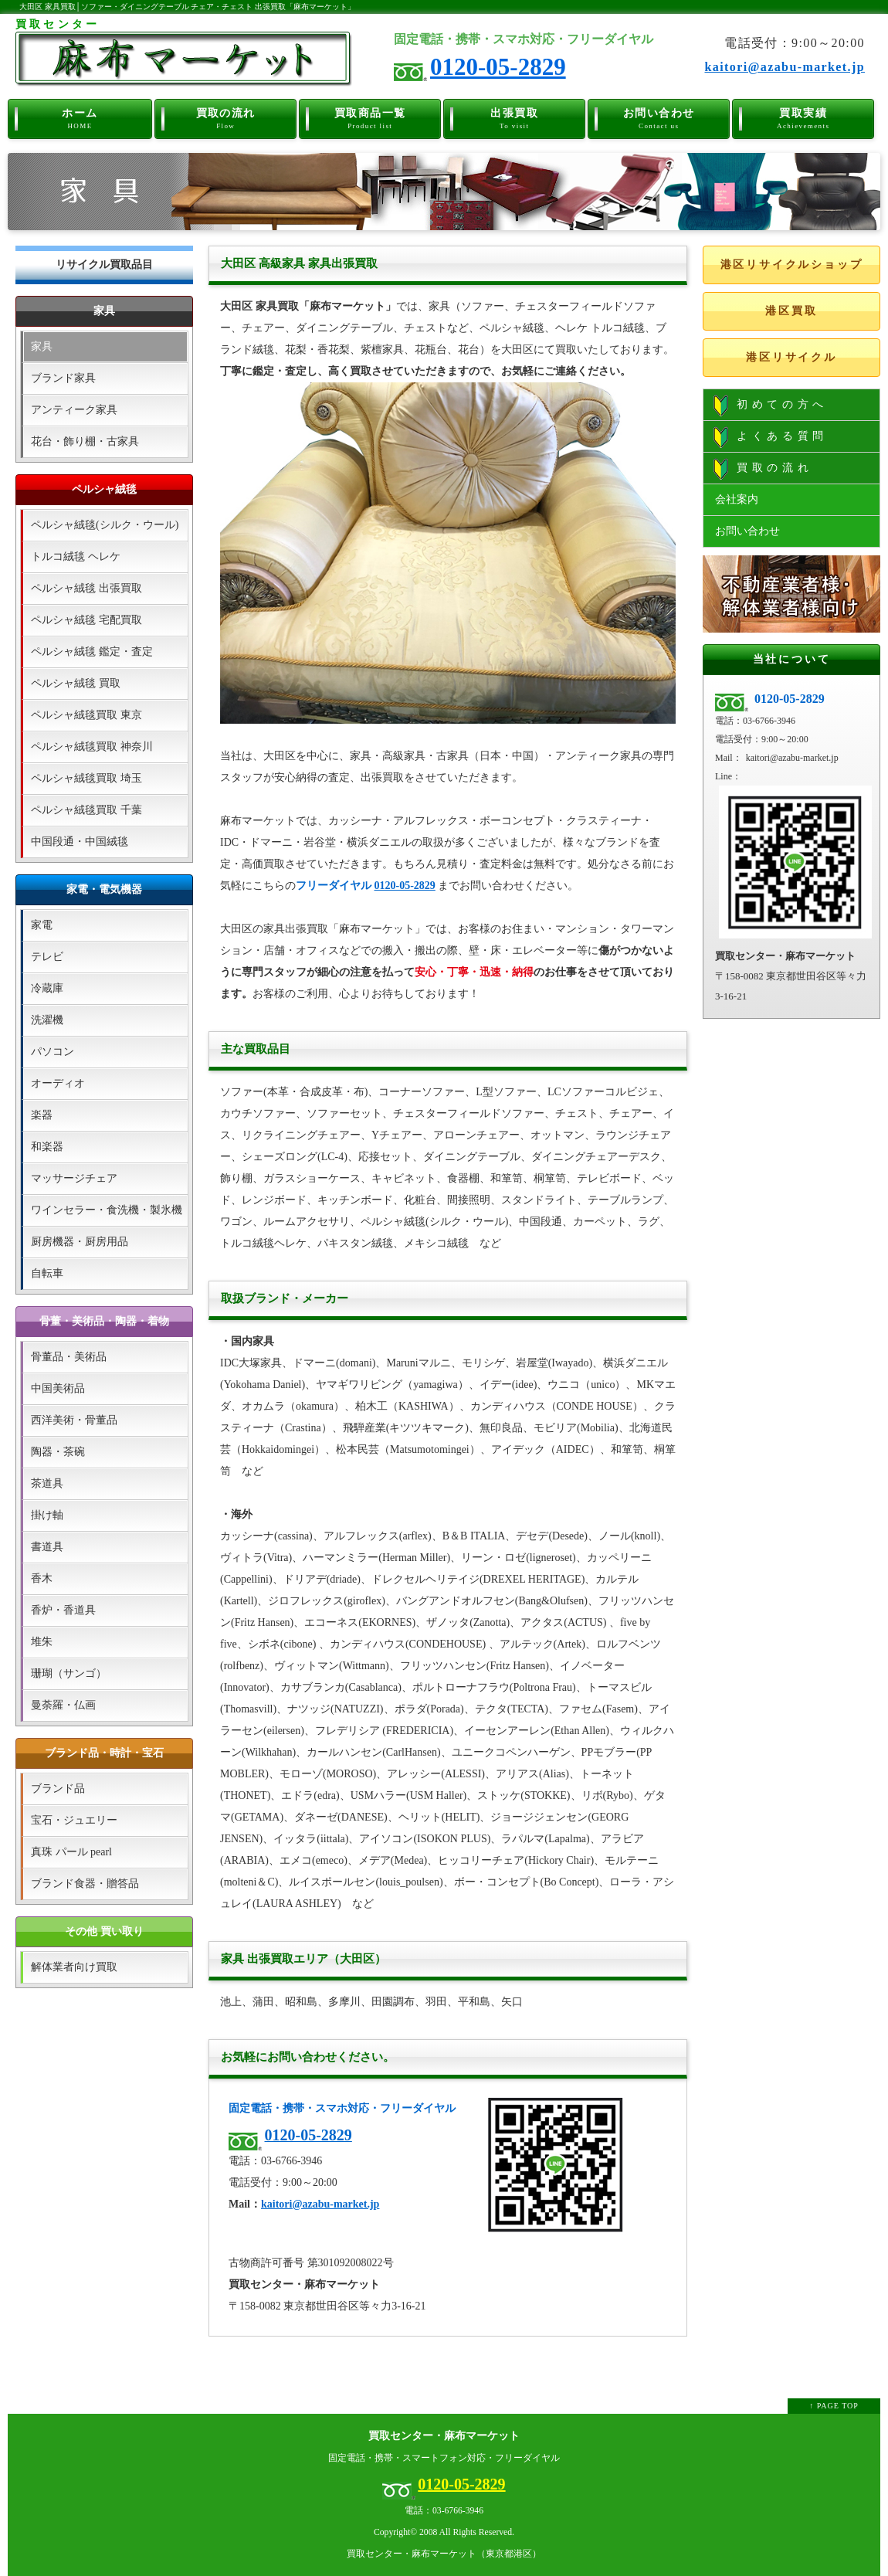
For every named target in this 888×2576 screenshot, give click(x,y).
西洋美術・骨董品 (74, 1420)
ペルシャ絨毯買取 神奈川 (92, 746)
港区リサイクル (791, 357)
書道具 (47, 1547)
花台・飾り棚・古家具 (85, 441)
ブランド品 (58, 1788)
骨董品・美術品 (69, 1357)
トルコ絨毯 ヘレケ (75, 556)
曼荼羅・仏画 (63, 1705)
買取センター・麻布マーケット (444, 2436)
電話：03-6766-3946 (444, 2511)
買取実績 (803, 117)
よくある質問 (770, 437)
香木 (42, 1578)
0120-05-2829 (498, 66)
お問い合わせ (659, 117)
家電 (42, 925)
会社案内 (736, 499)
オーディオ (58, 1083)
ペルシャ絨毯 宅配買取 (86, 620)
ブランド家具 (63, 378)
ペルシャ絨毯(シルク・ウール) (104, 525)
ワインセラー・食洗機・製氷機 (106, 1210)
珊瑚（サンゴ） (69, 1673)
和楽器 (47, 1146)
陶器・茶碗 (58, 1452)
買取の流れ (226, 117)
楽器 (42, 1115)
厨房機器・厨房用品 (79, 1241)
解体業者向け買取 (74, 1967)
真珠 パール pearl (71, 1852)
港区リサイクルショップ (791, 264)
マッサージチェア (74, 1178)
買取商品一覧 (370, 117)
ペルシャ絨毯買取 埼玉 (86, 778)
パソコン (52, 1051)
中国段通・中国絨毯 (79, 841)
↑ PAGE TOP (834, 2405)
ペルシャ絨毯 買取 (75, 683)
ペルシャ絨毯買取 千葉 (86, 810)
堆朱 (42, 1642)
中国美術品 (58, 1388)
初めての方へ (770, 405)
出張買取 (515, 117)
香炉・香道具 (63, 1610)
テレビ (47, 956)
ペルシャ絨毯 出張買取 (86, 588)
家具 (42, 346)
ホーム (79, 117)
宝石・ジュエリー (74, 1820)
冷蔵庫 (47, 988)
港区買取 (791, 311)
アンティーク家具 (74, 410)
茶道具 (47, 1483)
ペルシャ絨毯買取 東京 (86, 715)
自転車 (47, 1273)
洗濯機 (47, 1020)
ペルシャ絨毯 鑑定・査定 (92, 651)
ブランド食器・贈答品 (85, 1883)
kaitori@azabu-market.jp (784, 66)
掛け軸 (47, 1515)
